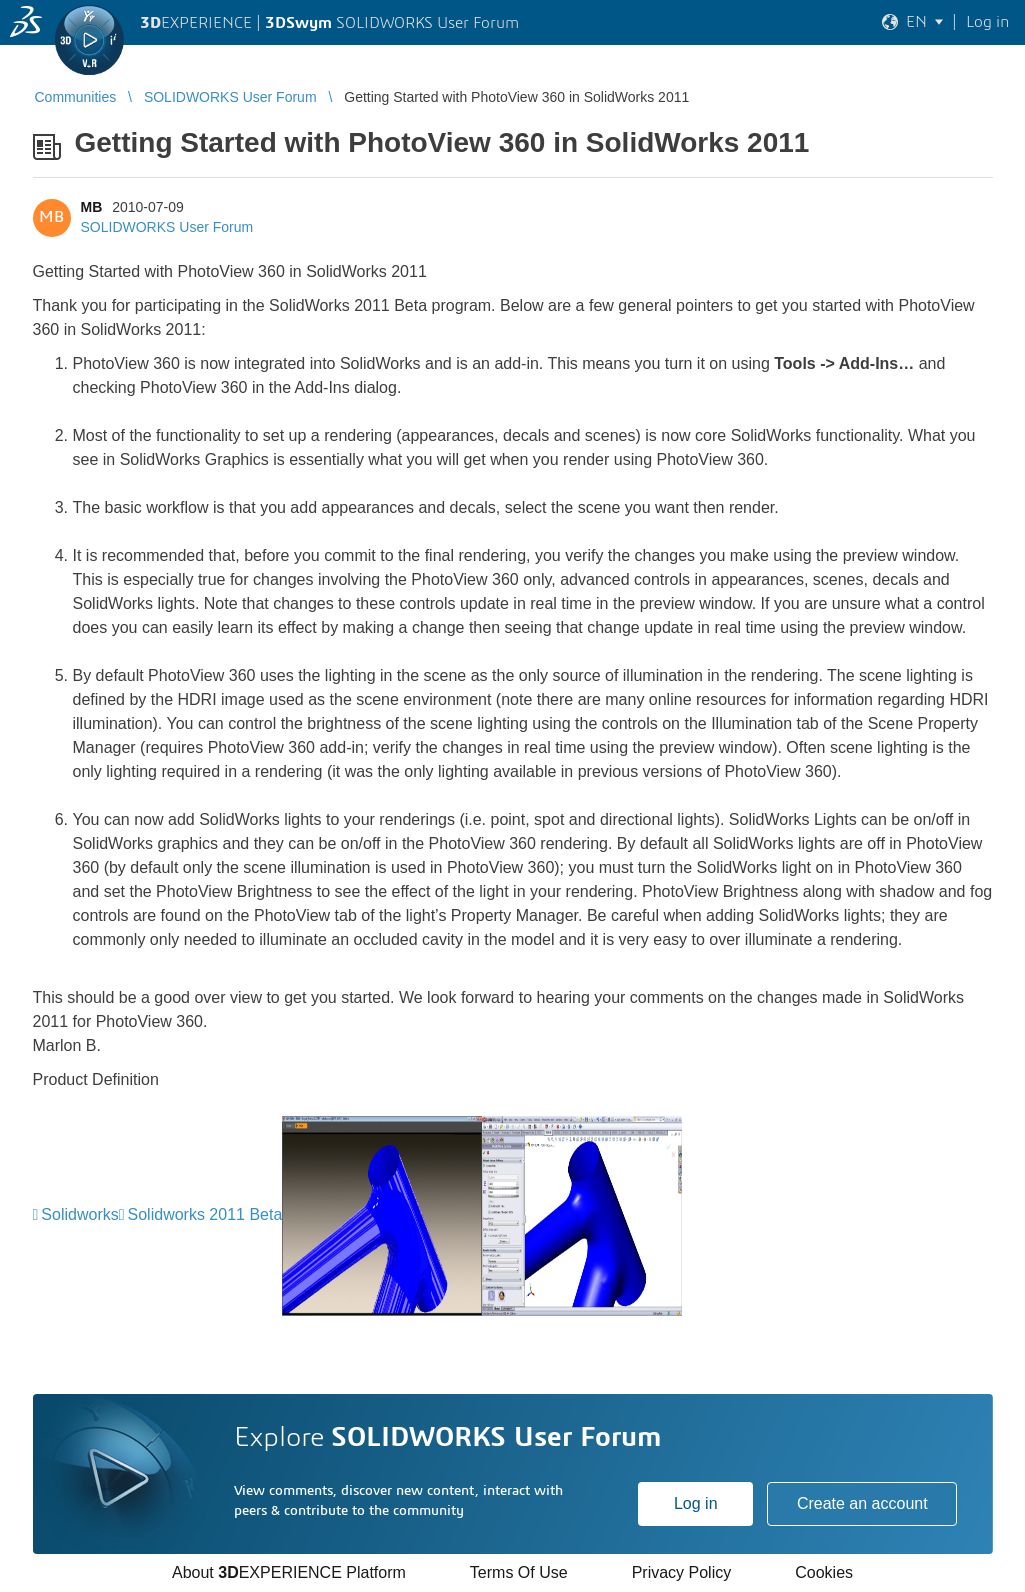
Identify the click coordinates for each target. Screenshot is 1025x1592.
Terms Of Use (519, 1572)
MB (92, 207)
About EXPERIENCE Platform (289, 1572)
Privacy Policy (682, 1572)
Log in (696, 1503)
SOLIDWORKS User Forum (167, 227)
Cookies (824, 1572)
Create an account (862, 1503)
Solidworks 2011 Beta (205, 1214)
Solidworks (79, 1214)
